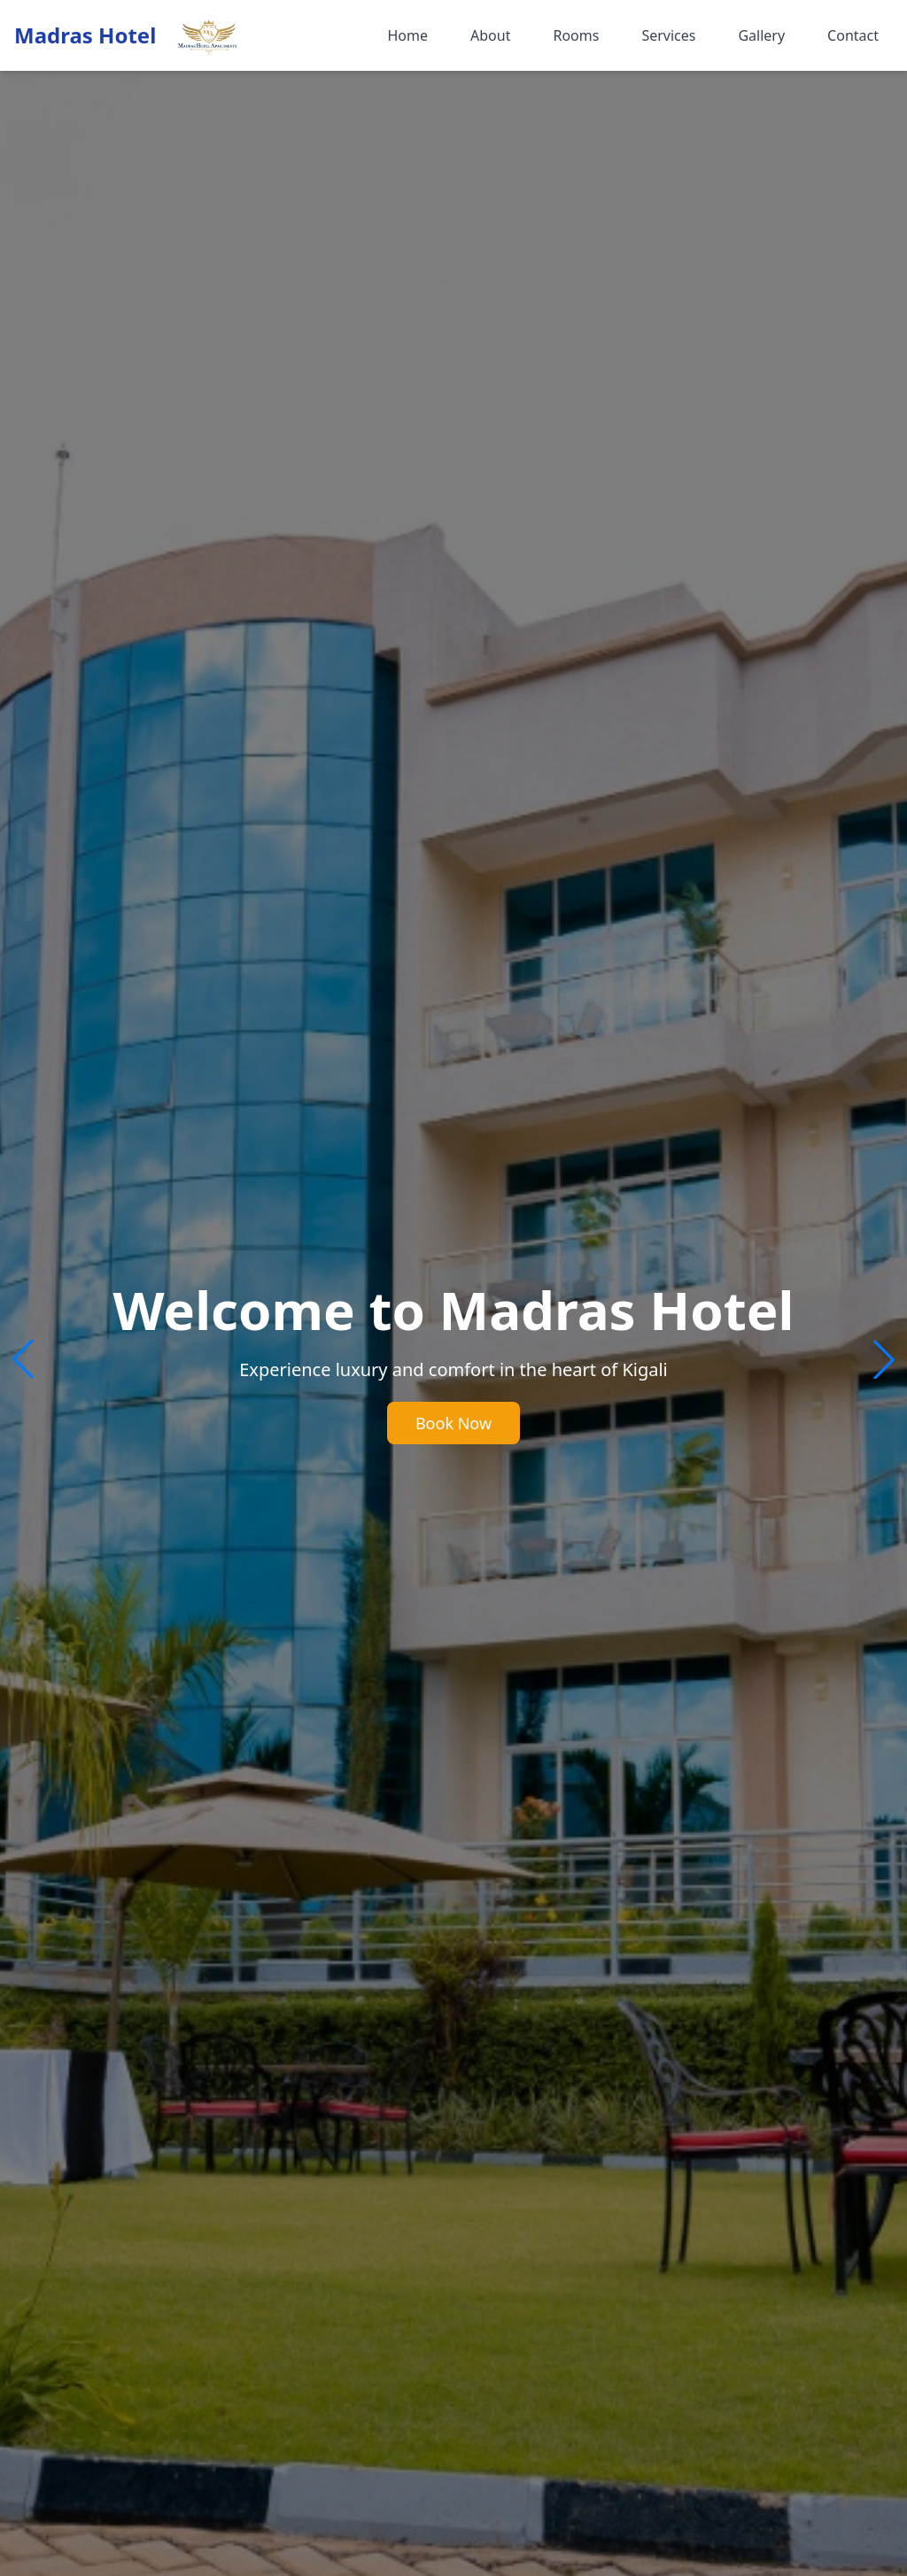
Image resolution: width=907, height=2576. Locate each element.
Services (668, 35)
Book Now (453, 1423)
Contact (853, 35)
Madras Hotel (85, 35)
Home (407, 35)
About (490, 35)
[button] (883, 1359)
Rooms (576, 35)
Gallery (761, 35)
